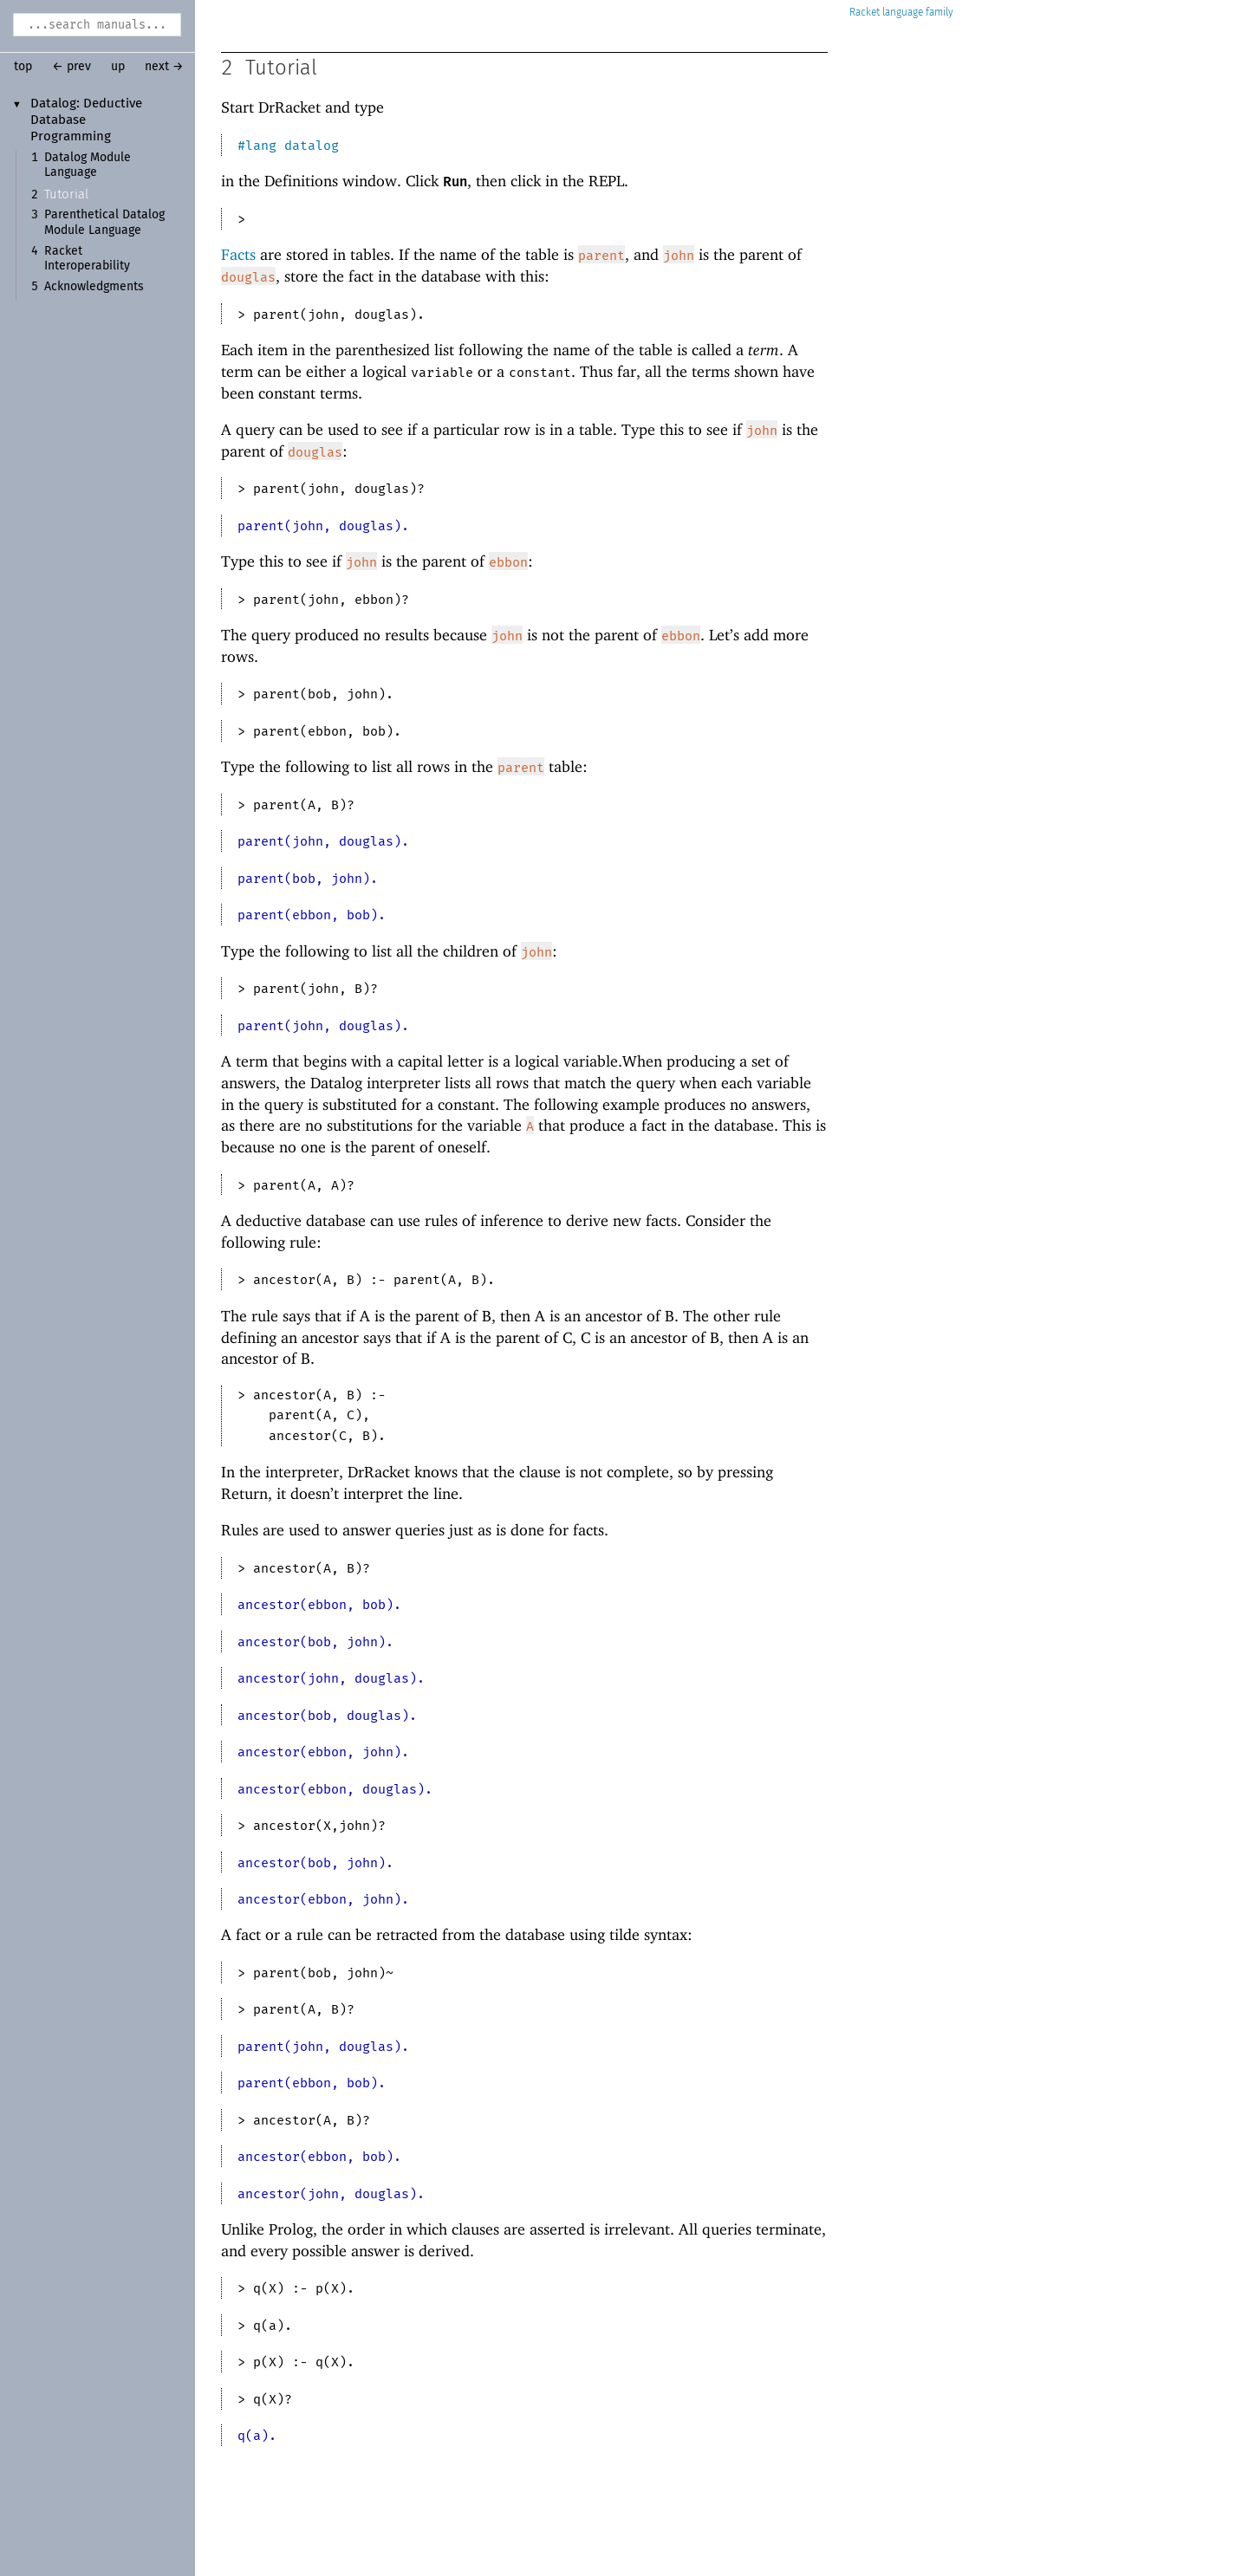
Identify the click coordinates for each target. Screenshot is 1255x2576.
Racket (901, 12)
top (23, 67)
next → (164, 67)
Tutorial (66, 194)
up (118, 67)
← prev (71, 67)
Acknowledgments (94, 287)
